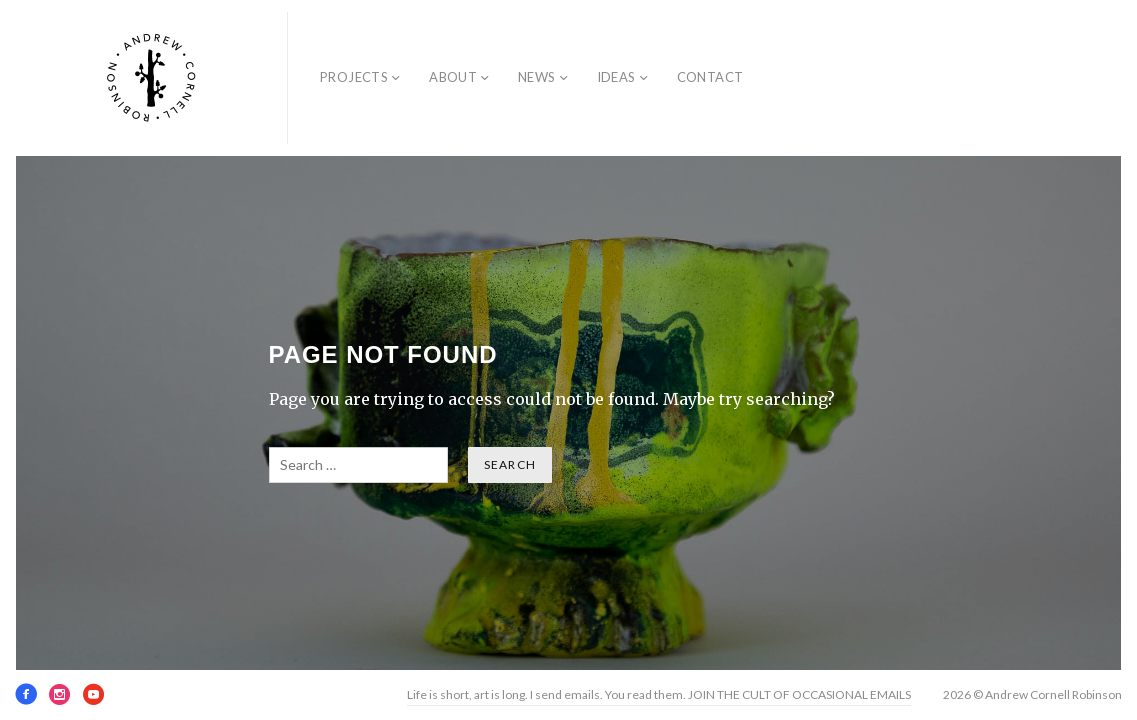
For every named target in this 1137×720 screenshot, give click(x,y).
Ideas (616, 77)
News (537, 77)
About (453, 77)
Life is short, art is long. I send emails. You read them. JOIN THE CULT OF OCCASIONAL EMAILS (659, 694)
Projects (354, 77)
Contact (710, 77)
